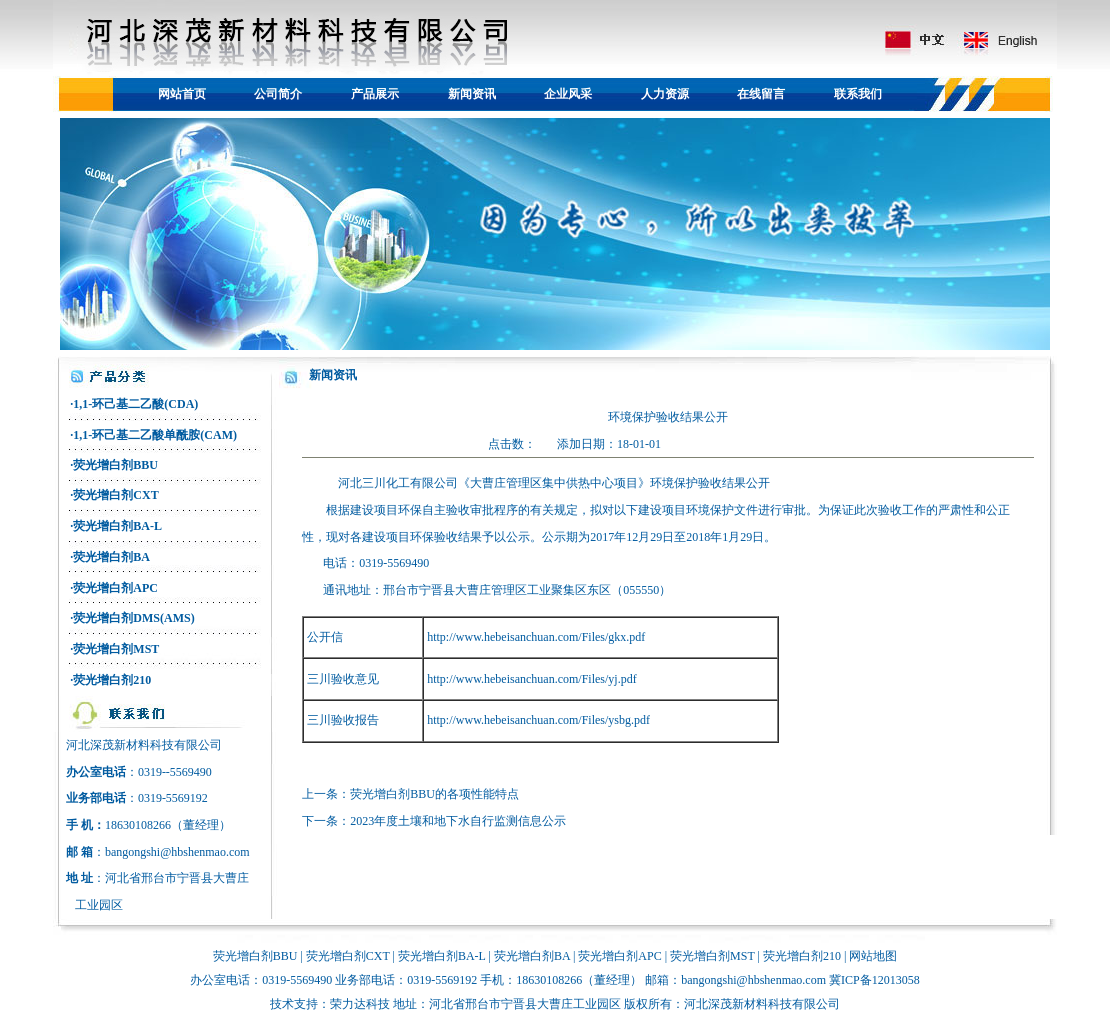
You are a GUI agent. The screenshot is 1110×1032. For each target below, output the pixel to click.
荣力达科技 (360, 1004)
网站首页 (182, 94)
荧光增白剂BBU (115, 465)
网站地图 (873, 956)
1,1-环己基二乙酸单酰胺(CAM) (155, 435)
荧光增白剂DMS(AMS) (133, 618)
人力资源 (665, 94)
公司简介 (278, 94)
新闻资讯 (472, 94)
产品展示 (375, 94)
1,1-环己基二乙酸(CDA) (135, 404)
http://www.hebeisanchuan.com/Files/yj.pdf (532, 679)
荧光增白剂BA (111, 557)
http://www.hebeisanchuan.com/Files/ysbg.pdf (538, 720)
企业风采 (568, 94)
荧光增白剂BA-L (117, 526)
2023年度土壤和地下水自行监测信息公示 (458, 821)
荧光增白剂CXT (115, 495)
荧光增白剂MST (116, 649)
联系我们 (858, 94)
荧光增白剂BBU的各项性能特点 (434, 794)
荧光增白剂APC (115, 588)
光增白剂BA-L (448, 956)
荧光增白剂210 (112, 680)
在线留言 (761, 94)
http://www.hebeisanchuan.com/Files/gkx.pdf (536, 637)
